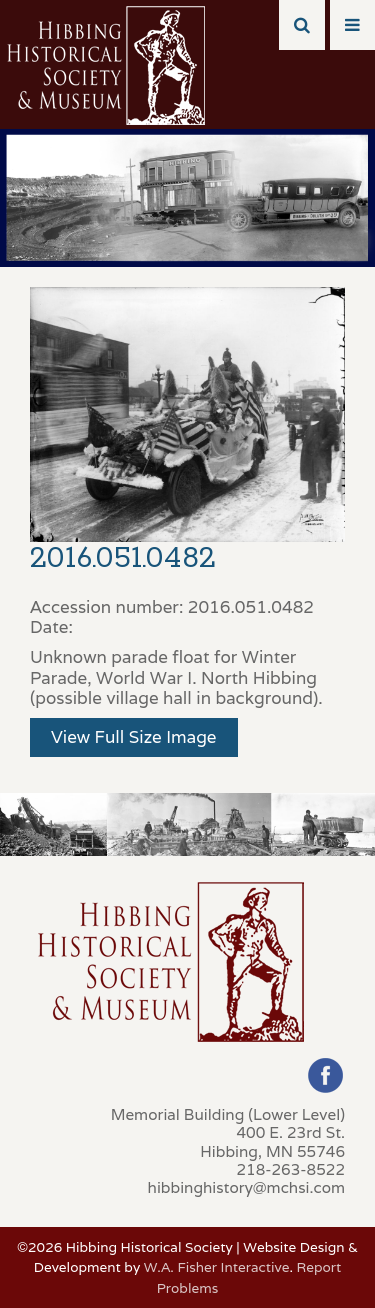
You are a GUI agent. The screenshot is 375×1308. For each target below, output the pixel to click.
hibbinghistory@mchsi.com (246, 1187)
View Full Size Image (134, 737)
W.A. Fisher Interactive (217, 1267)
